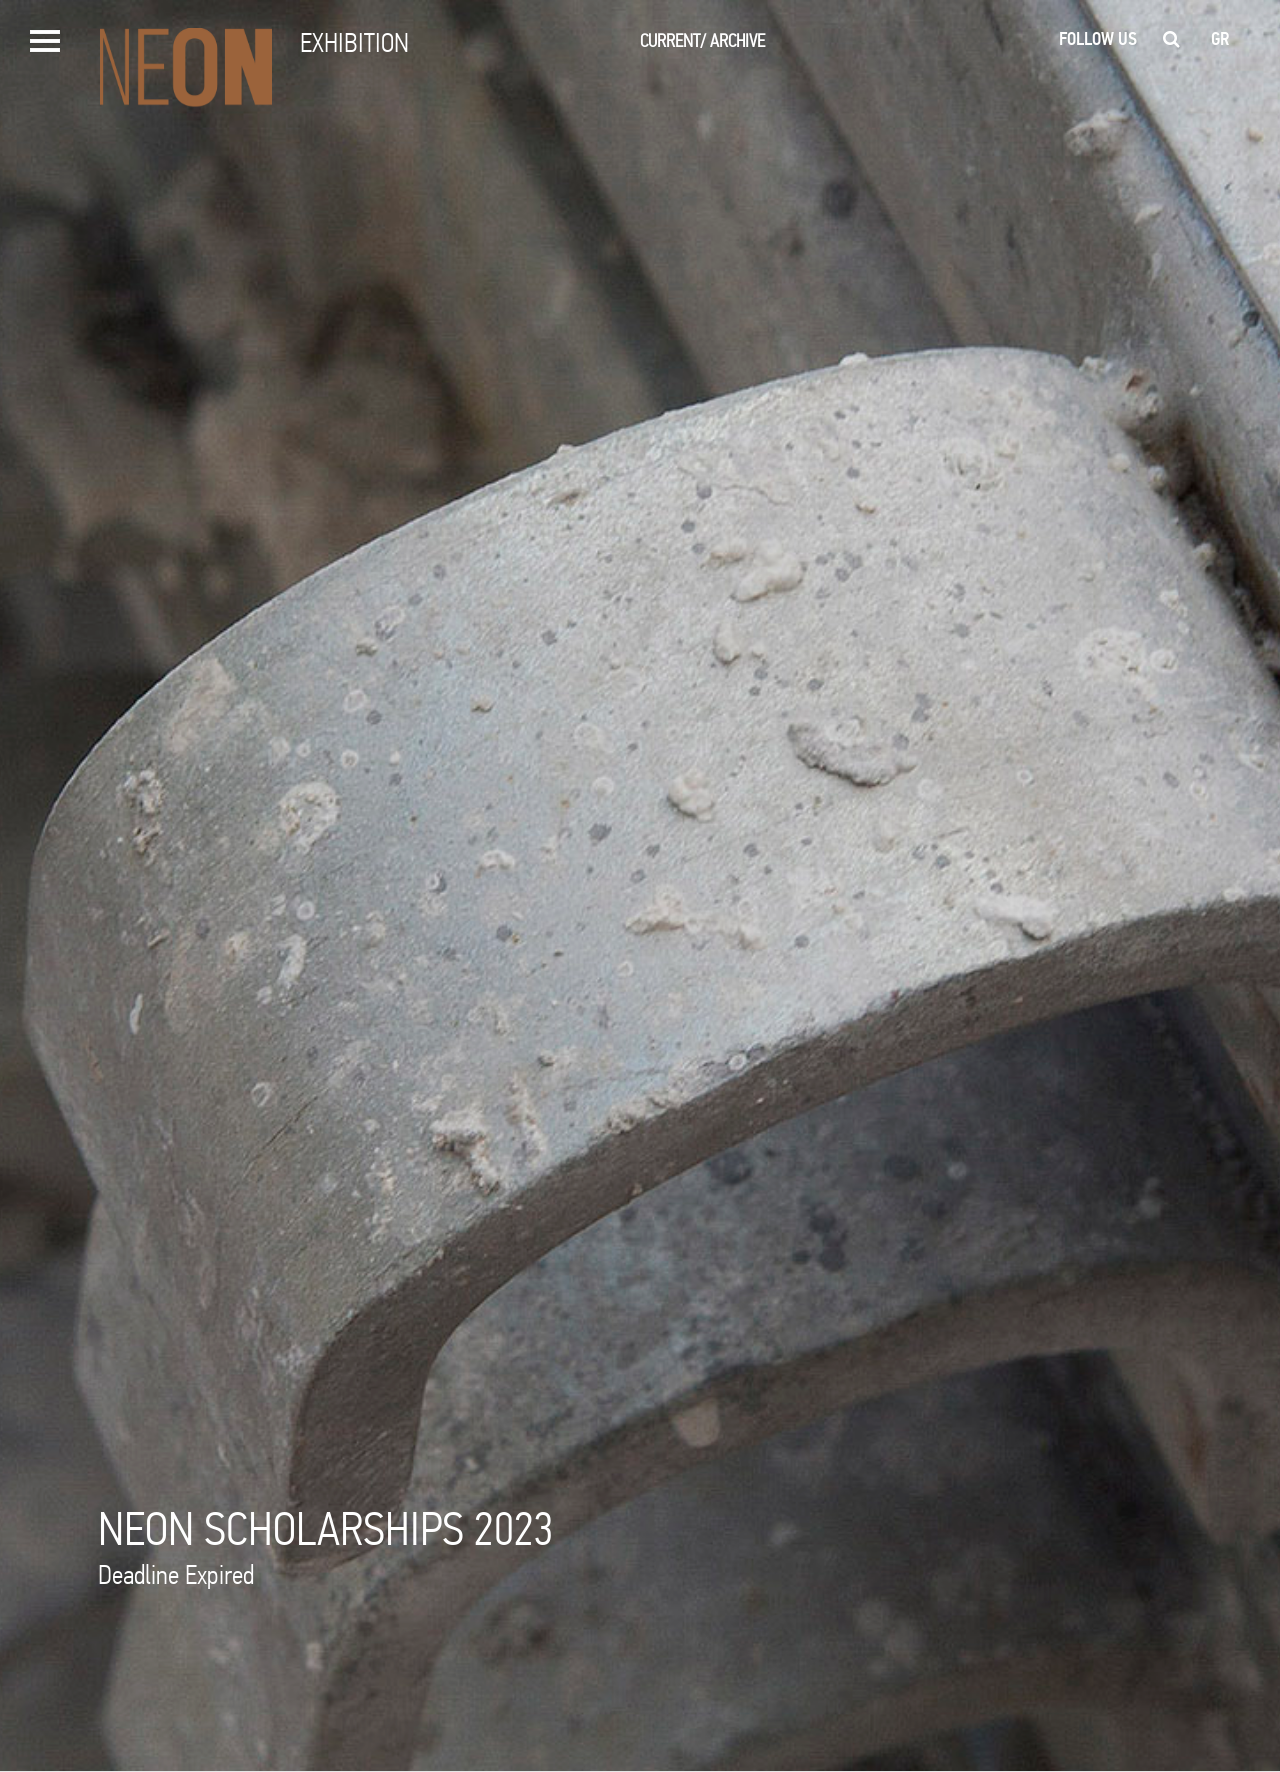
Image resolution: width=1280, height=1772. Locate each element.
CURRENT (673, 40)
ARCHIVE (737, 40)
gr (1220, 39)
